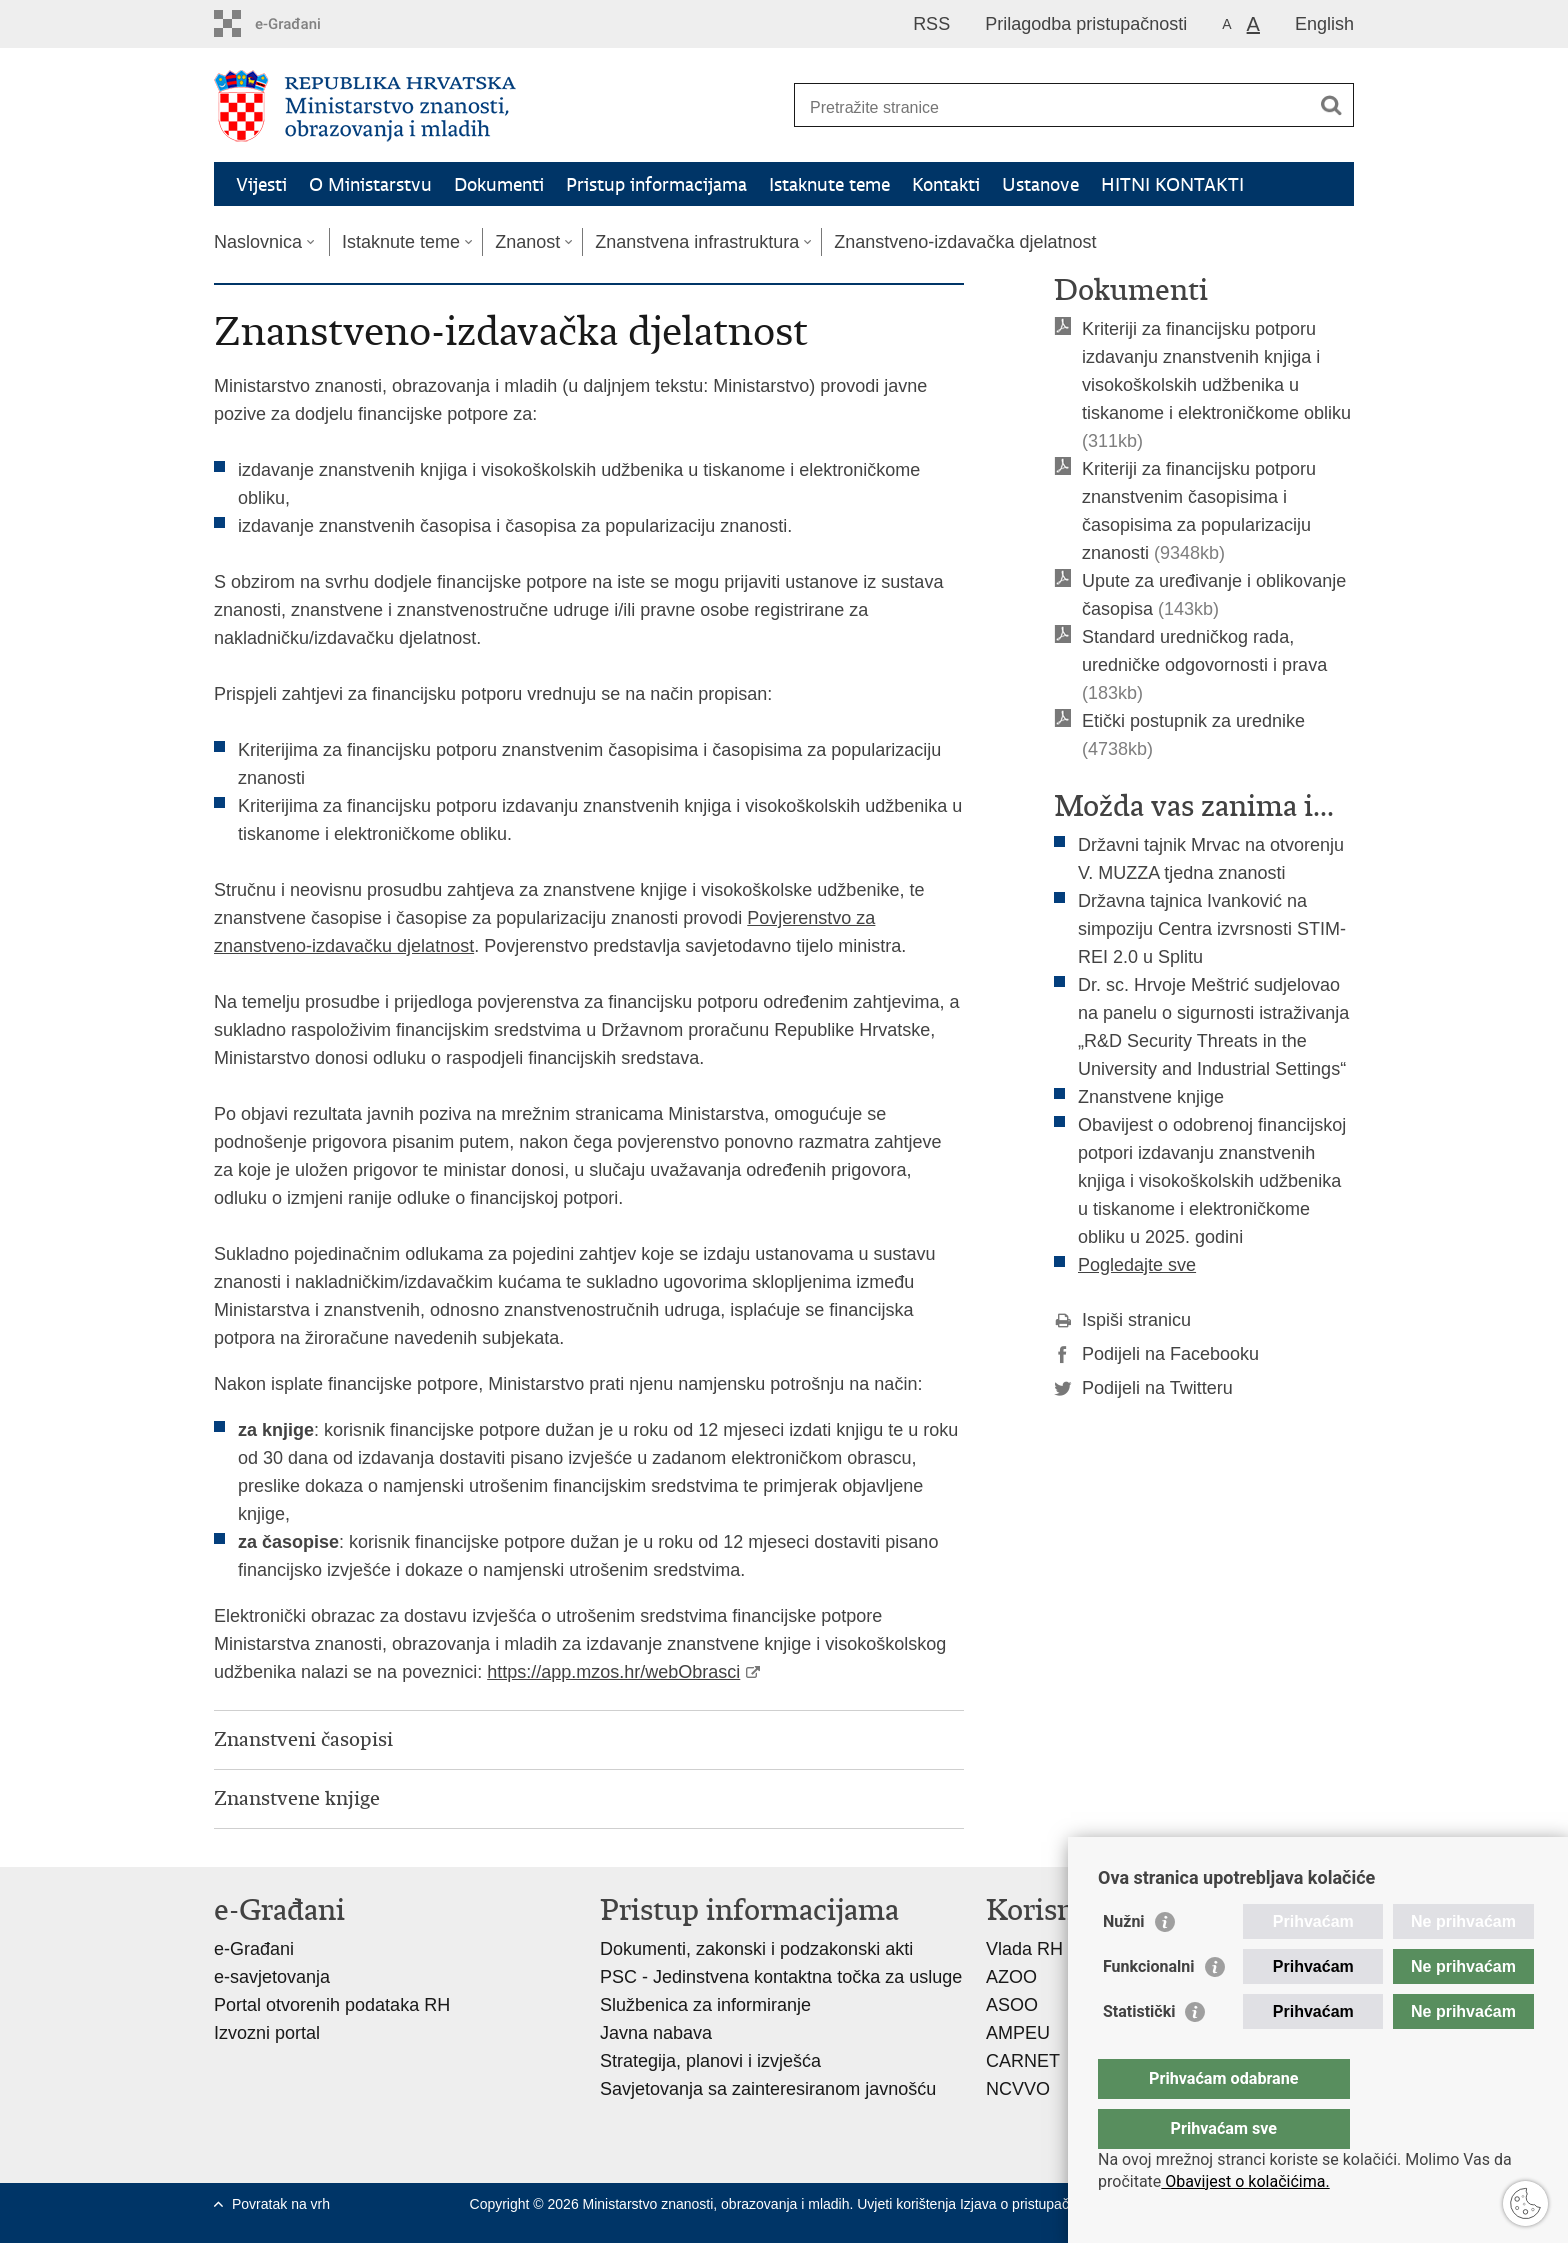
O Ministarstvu (370, 184)
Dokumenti (499, 184)
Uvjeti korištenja (908, 2204)
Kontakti (946, 184)
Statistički (1139, 2051)
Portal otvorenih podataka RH (332, 2005)
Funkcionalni (1149, 2006)
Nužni (1124, 1961)
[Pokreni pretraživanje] (1331, 105)
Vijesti (261, 184)
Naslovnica (258, 242)
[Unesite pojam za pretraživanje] (1052, 107)
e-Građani (254, 1949)
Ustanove (1040, 184)
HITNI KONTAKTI (1172, 184)
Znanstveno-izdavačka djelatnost (965, 242)
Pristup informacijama (656, 184)
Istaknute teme (829, 184)
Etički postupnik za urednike (1193, 721)
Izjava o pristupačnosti (1029, 2204)
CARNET (1023, 2061)
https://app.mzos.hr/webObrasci (613, 1672)
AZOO (1011, 1977)
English (1324, 24)
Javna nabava (656, 2033)
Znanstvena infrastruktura (697, 242)
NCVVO (1018, 2089)
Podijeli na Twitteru (1143, 1388)
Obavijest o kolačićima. (1245, 2181)
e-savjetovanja (272, 1977)
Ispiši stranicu (1122, 1320)
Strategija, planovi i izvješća (710, 2061)
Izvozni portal (267, 2033)
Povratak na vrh (281, 2204)
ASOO (1012, 2005)
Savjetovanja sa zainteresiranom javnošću (768, 2089)
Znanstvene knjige (1151, 1097)
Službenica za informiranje (705, 2005)
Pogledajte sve (1137, 1265)
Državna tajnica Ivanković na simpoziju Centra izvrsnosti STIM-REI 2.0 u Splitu (1212, 929)
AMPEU (1018, 2033)
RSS (931, 24)
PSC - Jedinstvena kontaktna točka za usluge (781, 1977)
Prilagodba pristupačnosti (1086, 24)
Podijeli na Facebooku (1156, 1354)
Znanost (527, 242)
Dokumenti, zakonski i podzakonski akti (756, 1949)
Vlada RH (1024, 1949)
